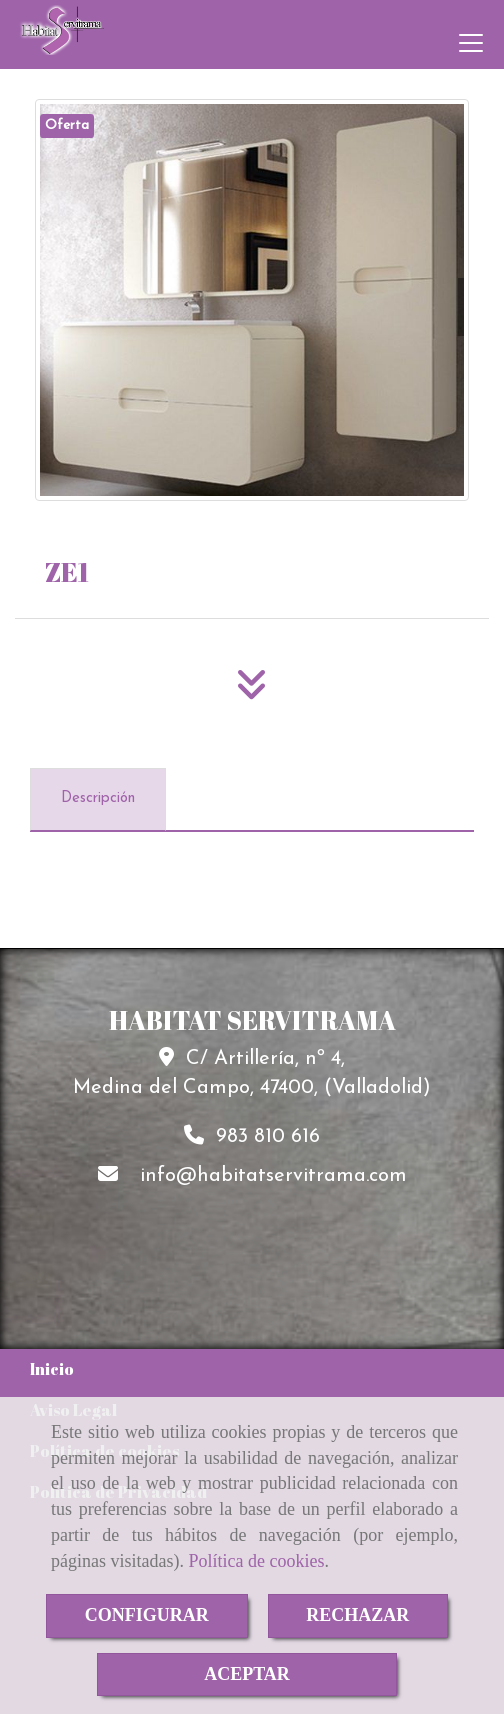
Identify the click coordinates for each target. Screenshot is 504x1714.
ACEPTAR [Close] (247, 1674)
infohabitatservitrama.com (273, 1176)
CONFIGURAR (147, 1615)
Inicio (52, 1369)
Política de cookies (256, 1561)
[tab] (98, 800)
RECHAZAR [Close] (357, 1615)
